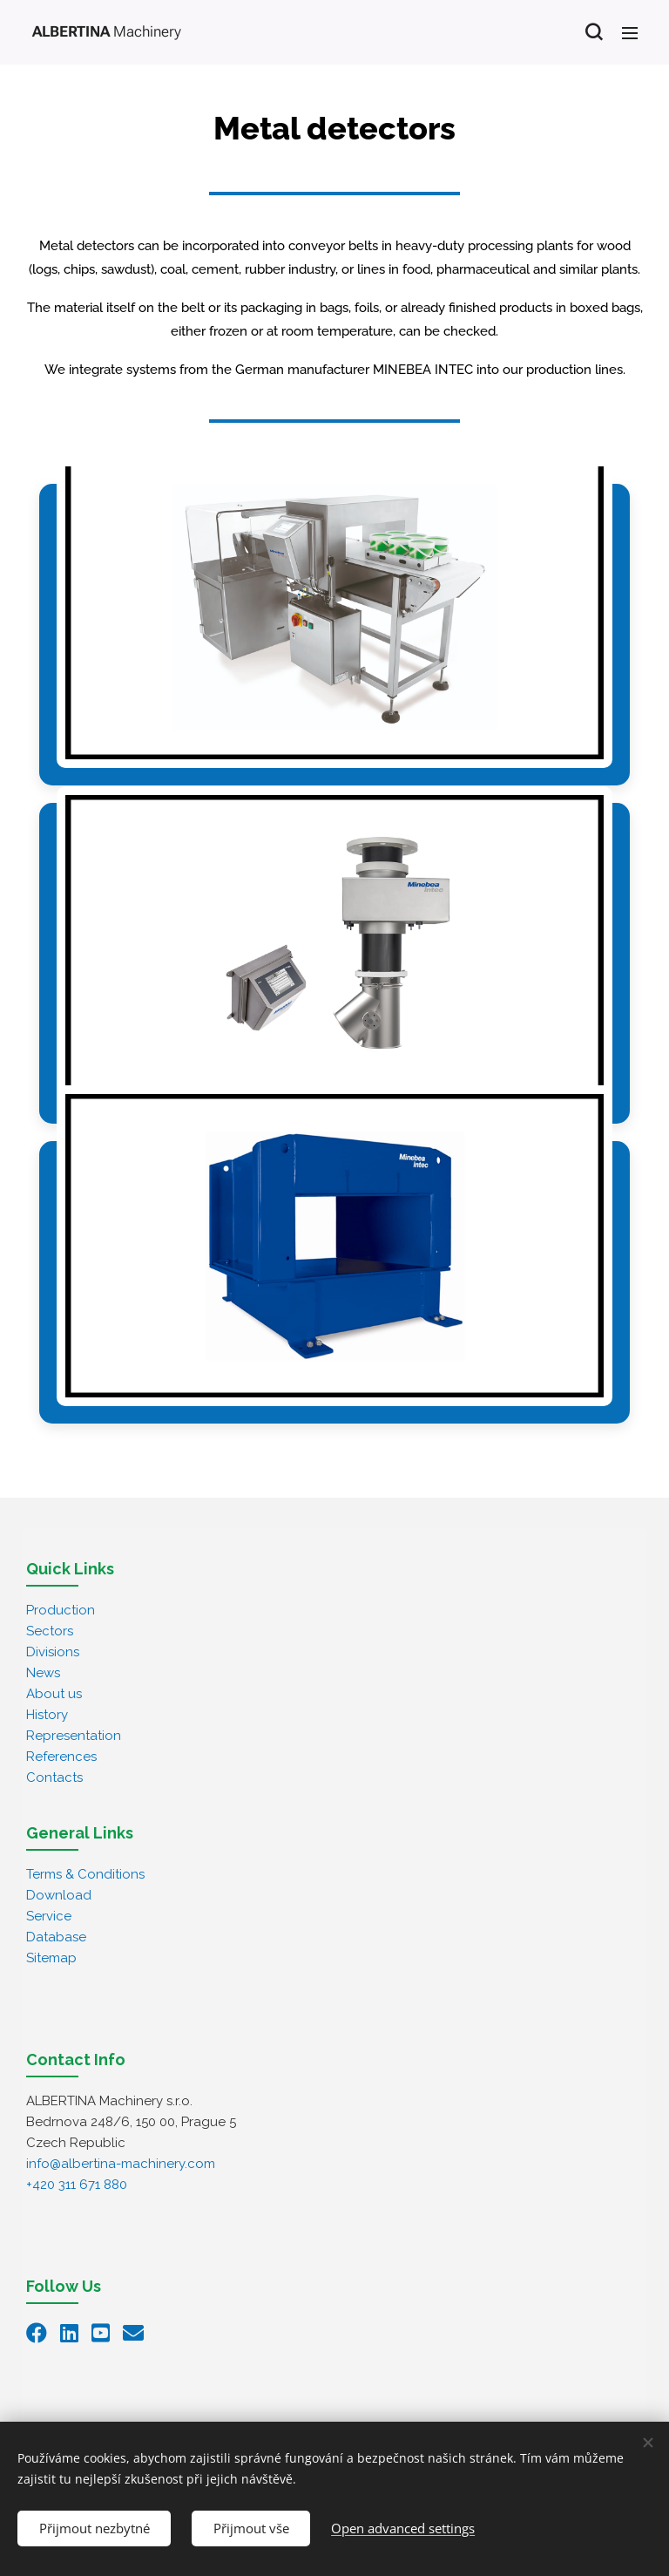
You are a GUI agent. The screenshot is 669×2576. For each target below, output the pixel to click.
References (61, 1756)
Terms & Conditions (85, 1874)
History (47, 1715)
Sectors (49, 1631)
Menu (630, 33)
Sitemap (51, 1958)
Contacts (54, 1777)
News (43, 1673)
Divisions (52, 1652)
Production (60, 1610)
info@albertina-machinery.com (120, 2164)
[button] (593, 32)
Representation (73, 1735)
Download (58, 1895)
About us (54, 1694)
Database (56, 1937)
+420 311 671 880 (76, 2184)
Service (48, 1916)
